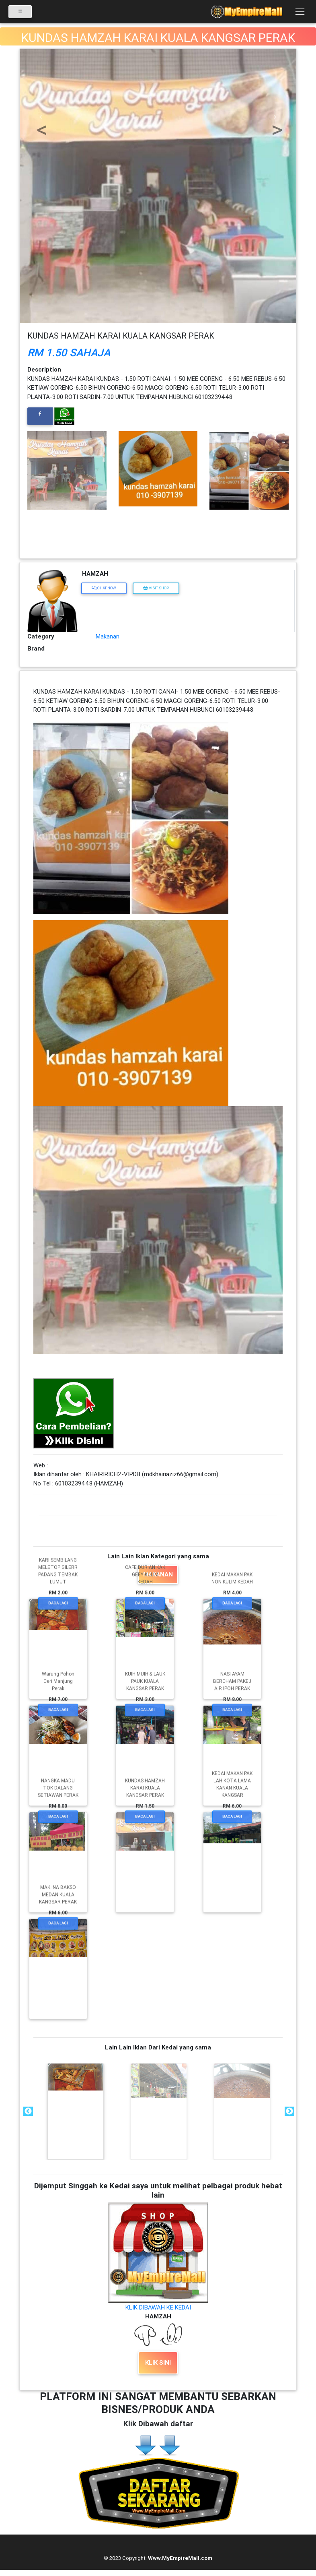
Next (289, 2111)
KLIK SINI (158, 2362)
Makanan (107, 636)
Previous (27, 2111)
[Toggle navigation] (299, 13)
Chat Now (104, 588)
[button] (40, 117)
